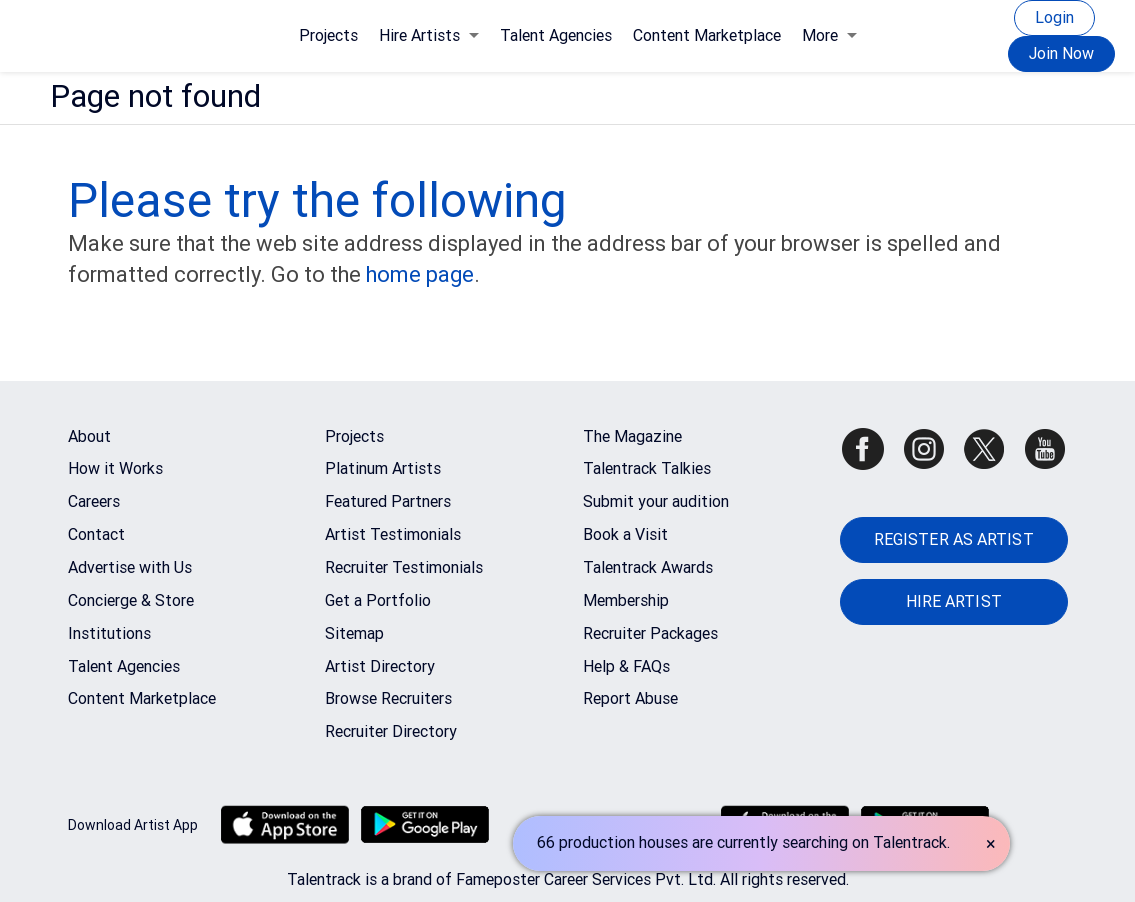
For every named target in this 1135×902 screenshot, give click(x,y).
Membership (626, 600)
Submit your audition (656, 501)
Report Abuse (630, 698)
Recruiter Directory (391, 731)
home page (420, 274)
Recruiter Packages (650, 633)
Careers (94, 501)
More (829, 35)
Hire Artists (429, 35)
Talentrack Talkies (647, 468)
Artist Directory (380, 666)
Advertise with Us (130, 567)
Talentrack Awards (648, 567)
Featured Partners (388, 501)
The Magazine (632, 436)
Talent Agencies (556, 35)
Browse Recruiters (388, 698)
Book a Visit (625, 534)
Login (1054, 17)
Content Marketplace (707, 35)
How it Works (115, 468)
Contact (96, 534)
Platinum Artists (383, 468)
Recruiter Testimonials (404, 567)
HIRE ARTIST (954, 601)
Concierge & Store (131, 600)
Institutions (109, 633)
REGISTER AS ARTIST (954, 539)
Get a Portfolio (378, 600)
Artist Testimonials (393, 534)
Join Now (1061, 53)
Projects (328, 35)
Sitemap (354, 633)
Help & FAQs (626, 666)
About (89, 436)
